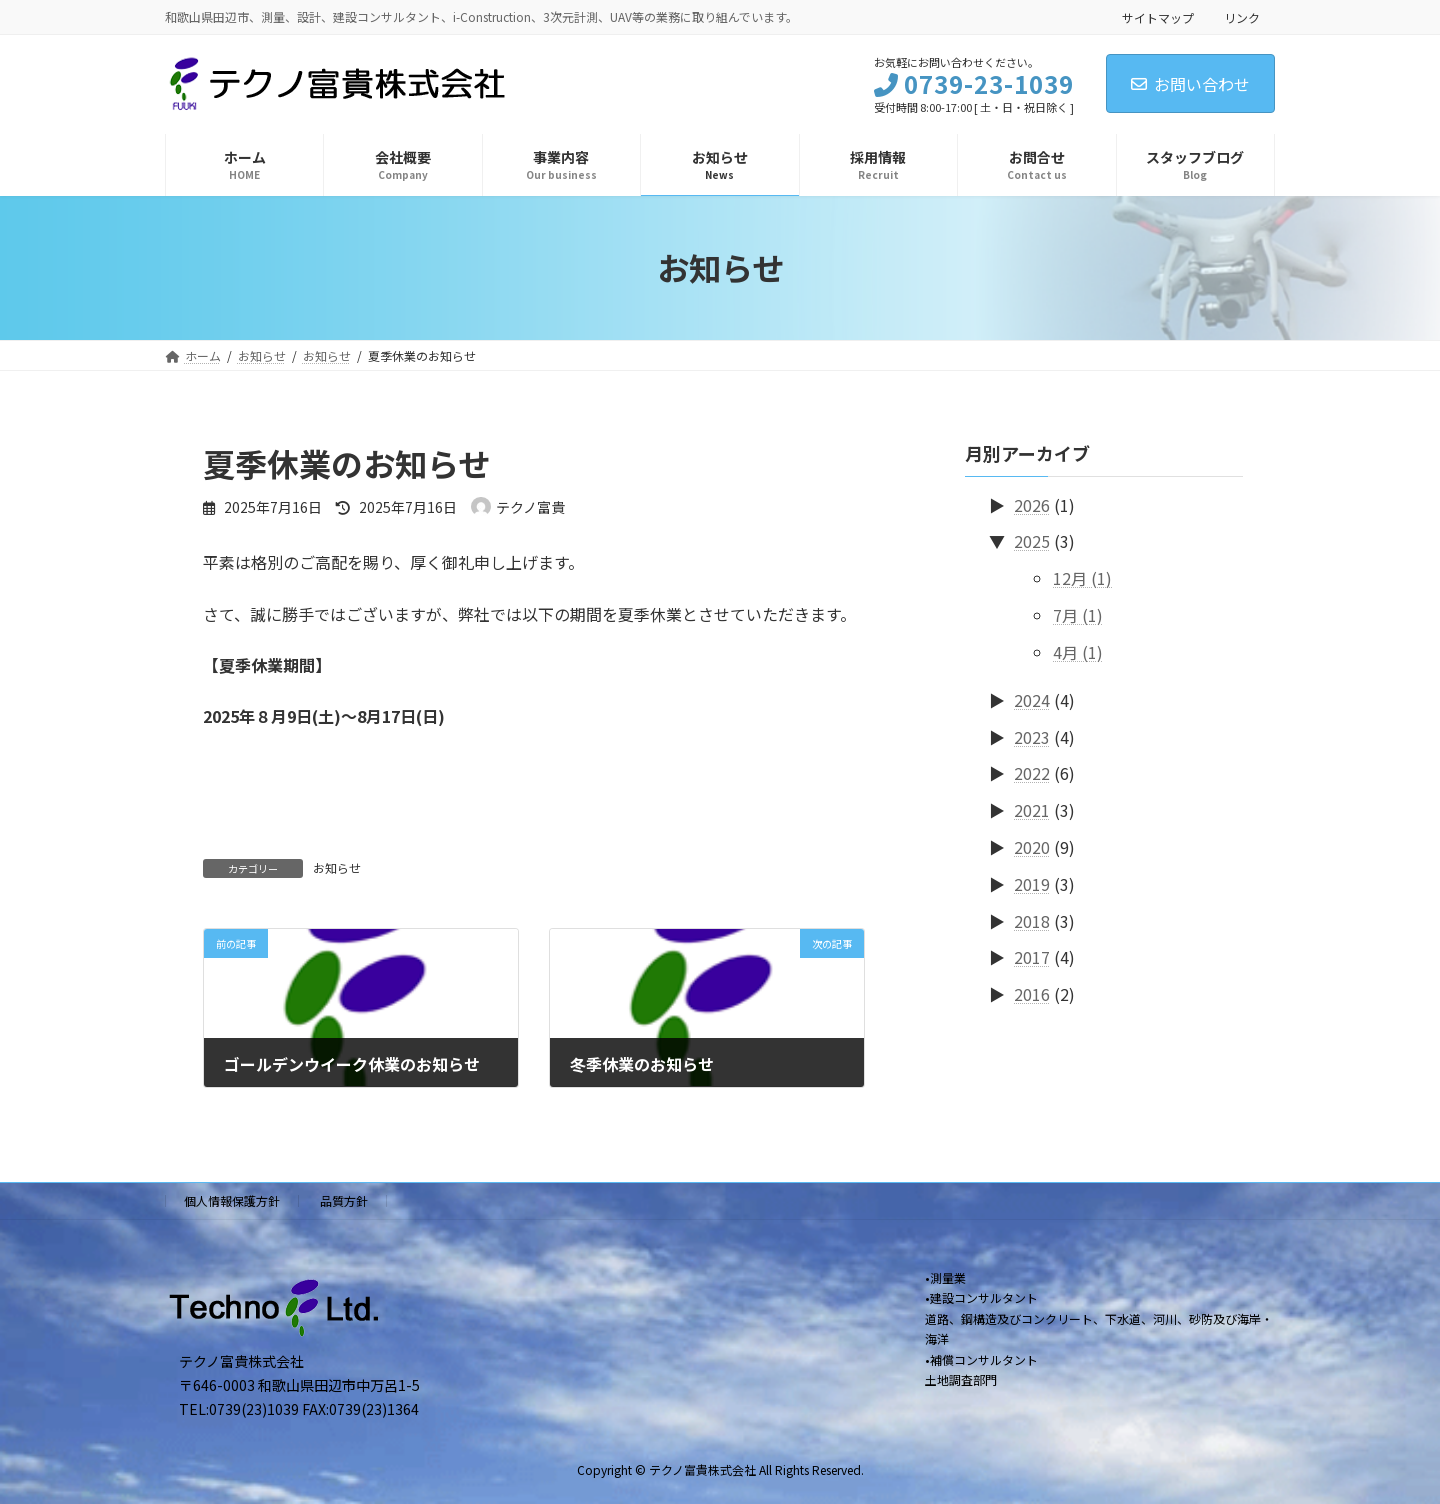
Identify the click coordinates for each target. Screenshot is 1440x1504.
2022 (1032, 773)
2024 (1032, 699)
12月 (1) (1082, 578)
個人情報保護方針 (232, 1200)
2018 (1032, 920)
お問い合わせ (1190, 84)
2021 (1032, 810)
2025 (1032, 541)
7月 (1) (1078, 615)
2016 (1032, 994)
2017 (1032, 957)
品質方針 (344, 1200)
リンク (1242, 17)
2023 (1032, 736)
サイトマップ (1158, 17)
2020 (1032, 847)
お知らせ (337, 867)
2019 (1032, 883)
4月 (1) (1078, 651)
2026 (1032, 504)
